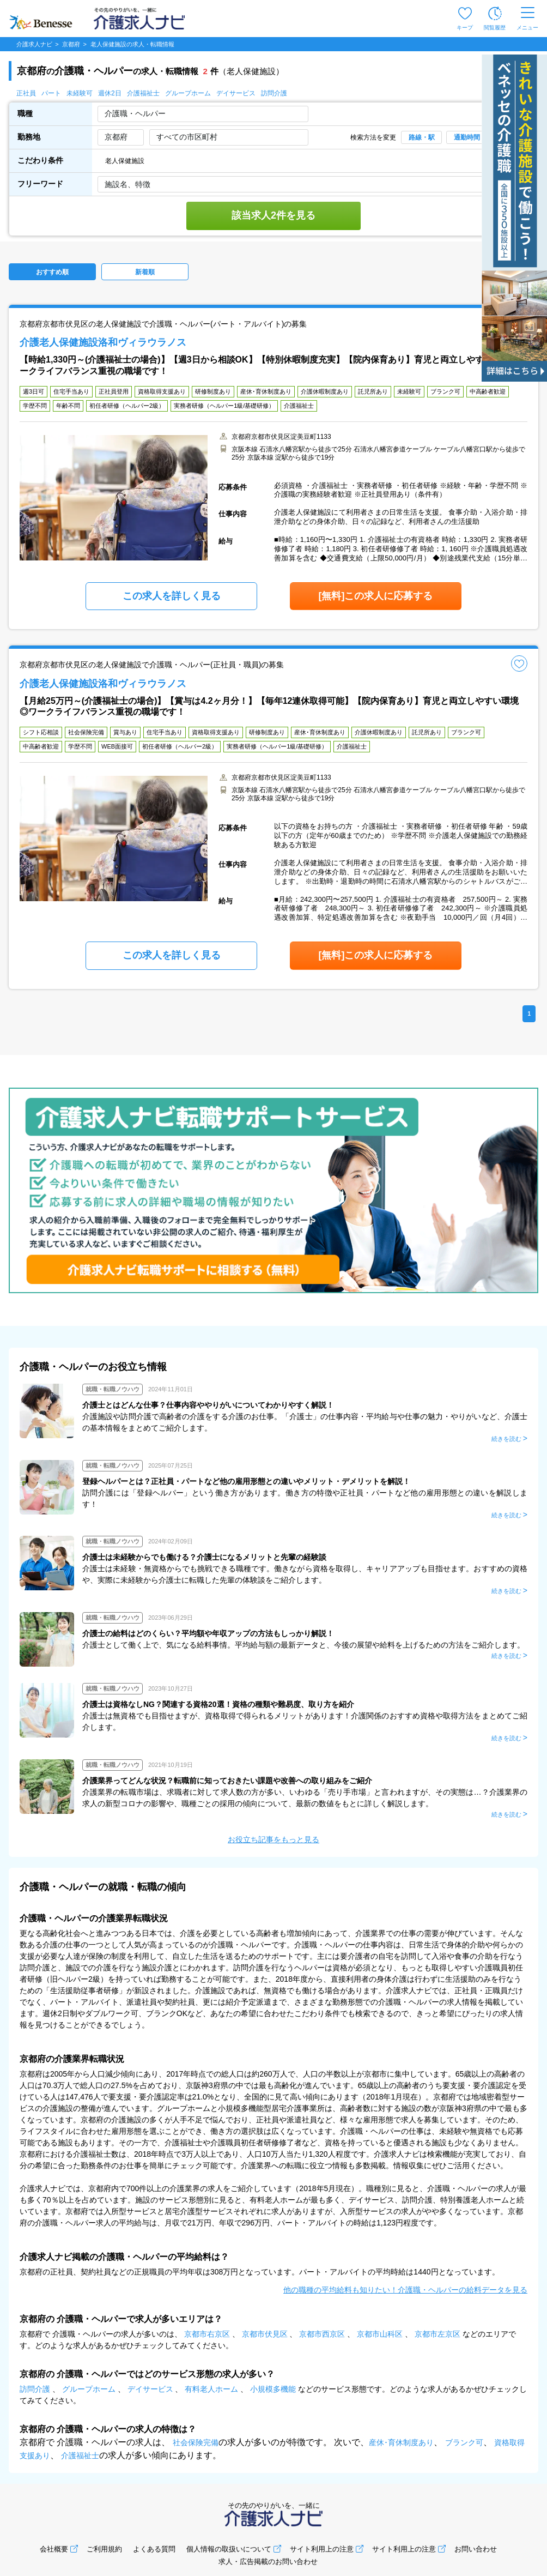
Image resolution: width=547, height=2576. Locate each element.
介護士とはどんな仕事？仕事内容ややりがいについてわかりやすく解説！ (208, 1405)
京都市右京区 (207, 2334)
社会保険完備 (195, 2442)
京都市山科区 (380, 2334)
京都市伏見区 (265, 2334)
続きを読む (506, 1438)
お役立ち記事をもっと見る (273, 1839)
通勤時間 (467, 137)
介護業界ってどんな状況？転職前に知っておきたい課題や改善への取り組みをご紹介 (227, 1780)
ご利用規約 (104, 2549)
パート (51, 93)
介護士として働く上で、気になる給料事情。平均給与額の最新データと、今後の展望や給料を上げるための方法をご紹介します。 (303, 1644)
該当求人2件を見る (273, 215)
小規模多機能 (273, 2389)
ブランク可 (464, 2442)
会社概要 (54, 2549)
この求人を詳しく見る (172, 595)
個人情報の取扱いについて (228, 2549)
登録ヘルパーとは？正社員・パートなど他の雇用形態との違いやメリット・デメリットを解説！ (246, 1481)
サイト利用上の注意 (322, 2549)
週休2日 (109, 93)
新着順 (145, 272)
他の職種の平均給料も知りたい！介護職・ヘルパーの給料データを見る (405, 2289)
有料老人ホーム (211, 2389)
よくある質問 (154, 2549)
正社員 (26, 93)
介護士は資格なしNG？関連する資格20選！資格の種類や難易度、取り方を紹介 (218, 1704)
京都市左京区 (437, 2334)
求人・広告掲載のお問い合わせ (268, 2561)
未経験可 (79, 93)
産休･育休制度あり (401, 2442)
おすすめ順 (52, 272)
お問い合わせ (475, 2549)
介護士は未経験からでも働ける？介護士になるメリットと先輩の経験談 (204, 1557)
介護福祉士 (143, 93)
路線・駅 (422, 137)
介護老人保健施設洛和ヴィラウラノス (103, 342)
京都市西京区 (322, 2334)
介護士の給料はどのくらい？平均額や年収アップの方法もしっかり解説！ (208, 1633)
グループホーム (188, 93)
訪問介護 (274, 93)
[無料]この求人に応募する (376, 595)
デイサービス (236, 93)
